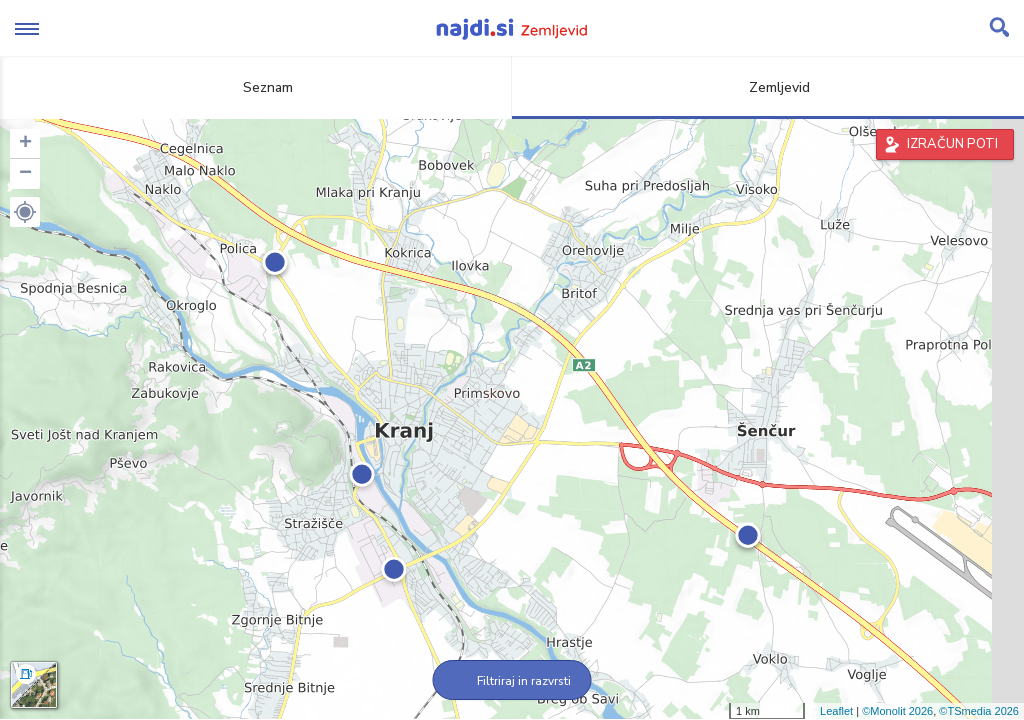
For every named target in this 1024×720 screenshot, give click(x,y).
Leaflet (836, 711)
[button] (25, 212)
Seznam (256, 87)
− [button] (25, 174)
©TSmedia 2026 (979, 711)
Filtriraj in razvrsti (512, 681)
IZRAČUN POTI (952, 144)
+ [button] (25, 144)
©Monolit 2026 (897, 711)
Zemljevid (768, 87)
